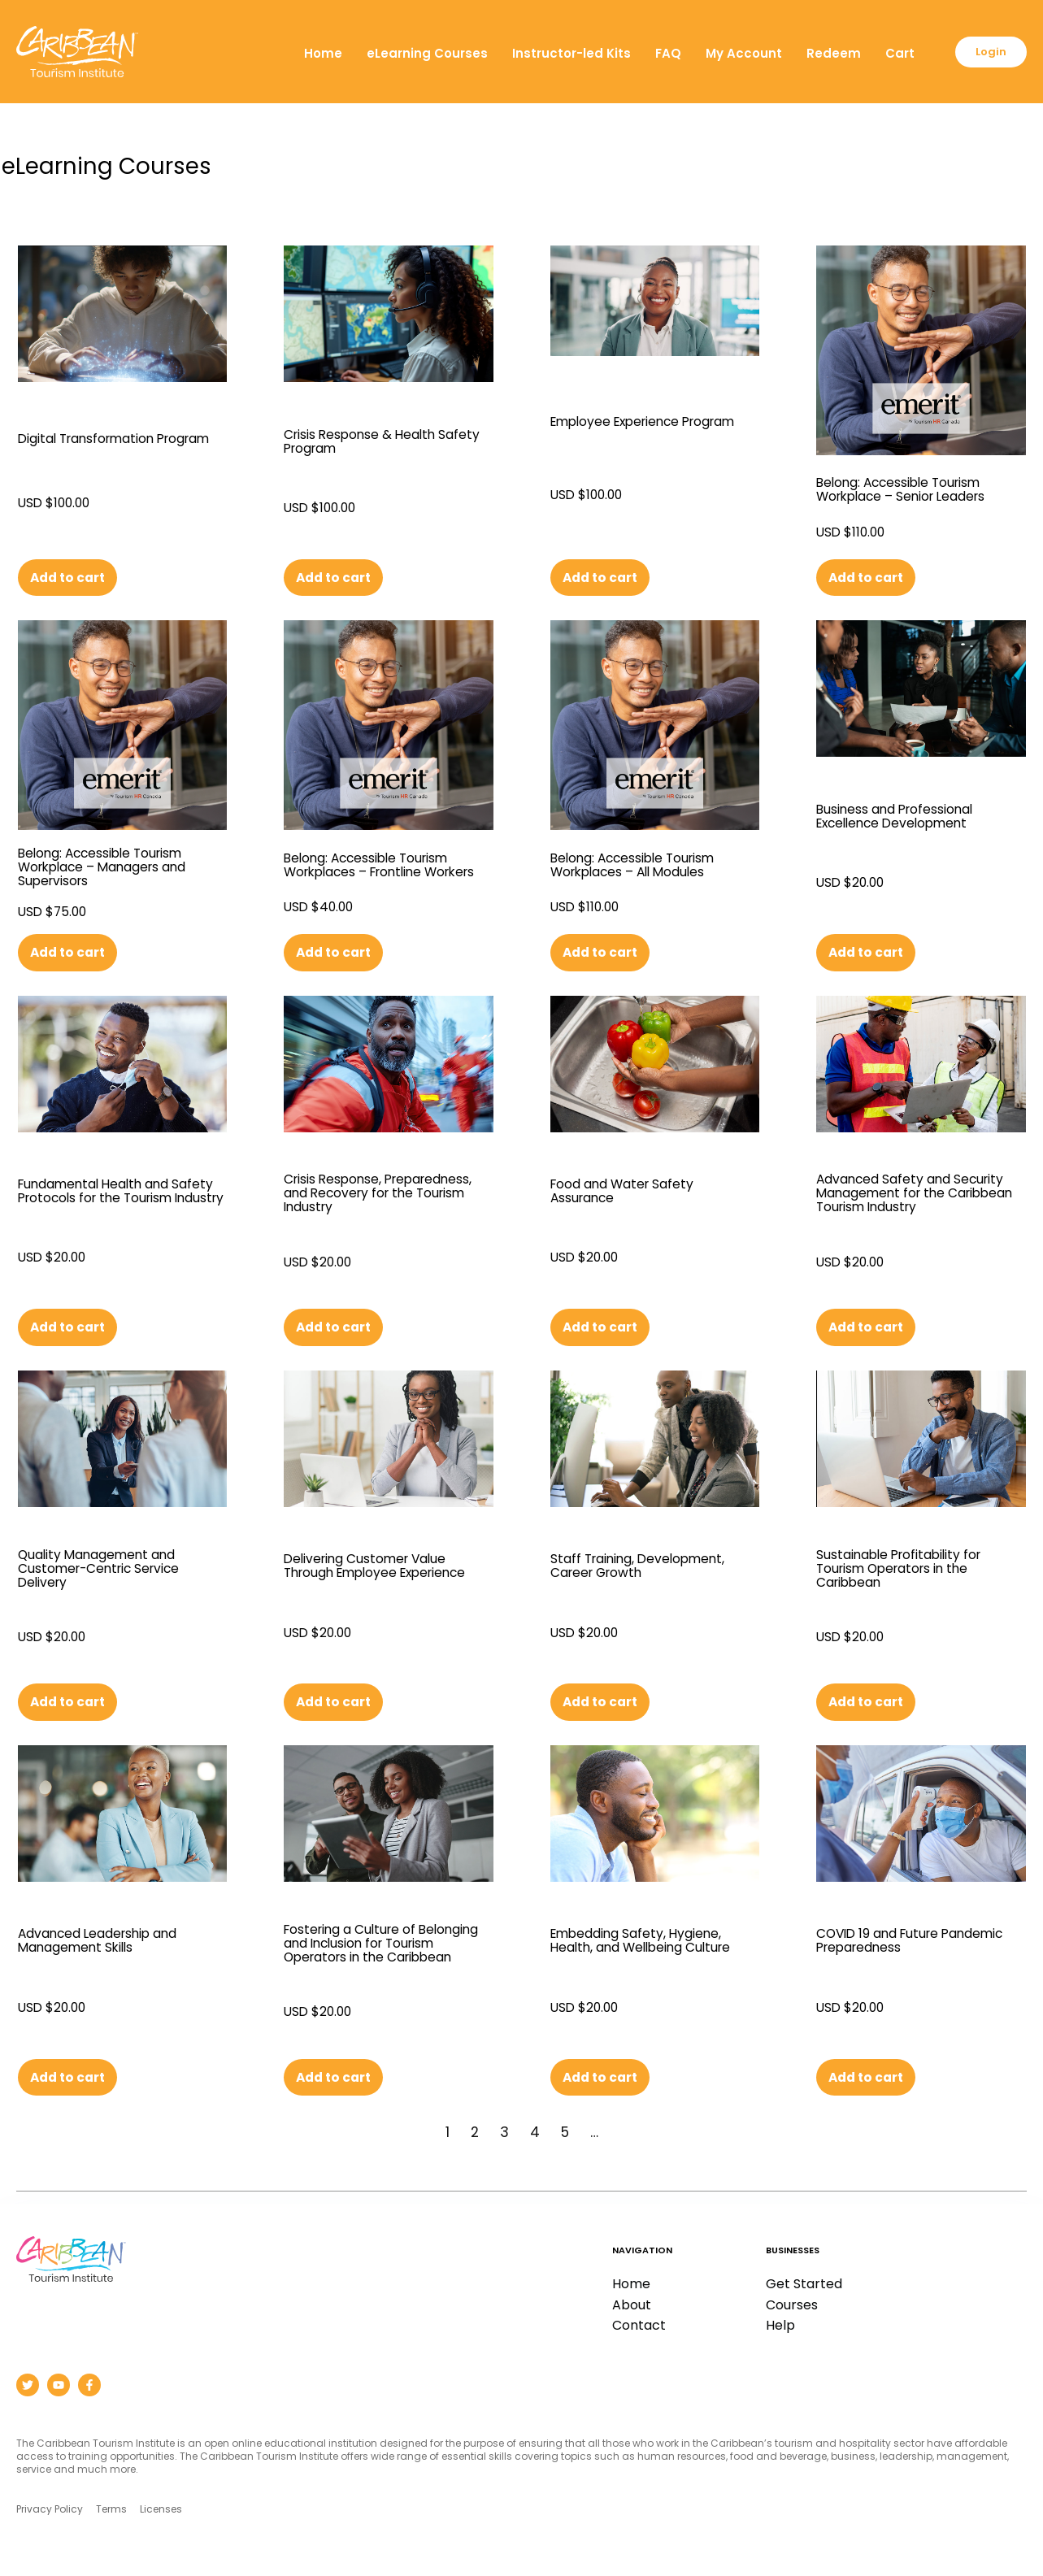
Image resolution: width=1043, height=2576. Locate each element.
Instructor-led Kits (643, 33)
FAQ (740, 33)
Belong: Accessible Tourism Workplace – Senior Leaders (913, 489)
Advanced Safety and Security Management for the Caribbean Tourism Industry (920, 1194)
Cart (971, 33)
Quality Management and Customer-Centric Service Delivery (110, 1571)
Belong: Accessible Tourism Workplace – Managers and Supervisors (115, 867)
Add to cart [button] (72, 578)
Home (395, 33)
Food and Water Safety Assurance (632, 1193)
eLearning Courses (498, 33)
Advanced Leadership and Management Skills (111, 1944)
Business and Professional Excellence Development (907, 816)
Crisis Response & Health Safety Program (370, 441)
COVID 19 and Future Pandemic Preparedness (902, 1944)
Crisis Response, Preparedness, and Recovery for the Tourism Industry (384, 1194)
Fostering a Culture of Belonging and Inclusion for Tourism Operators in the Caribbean (380, 1949)
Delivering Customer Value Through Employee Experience (377, 1571)
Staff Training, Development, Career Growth (650, 1569)
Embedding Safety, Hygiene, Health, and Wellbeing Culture (654, 1944)
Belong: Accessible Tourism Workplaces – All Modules (645, 865)
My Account (815, 33)
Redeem (905, 33)
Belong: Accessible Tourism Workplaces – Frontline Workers (378, 867)
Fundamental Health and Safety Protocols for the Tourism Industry (106, 1194)
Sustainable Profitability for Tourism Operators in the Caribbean (911, 1571)
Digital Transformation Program (97, 441)
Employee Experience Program (624, 423)
